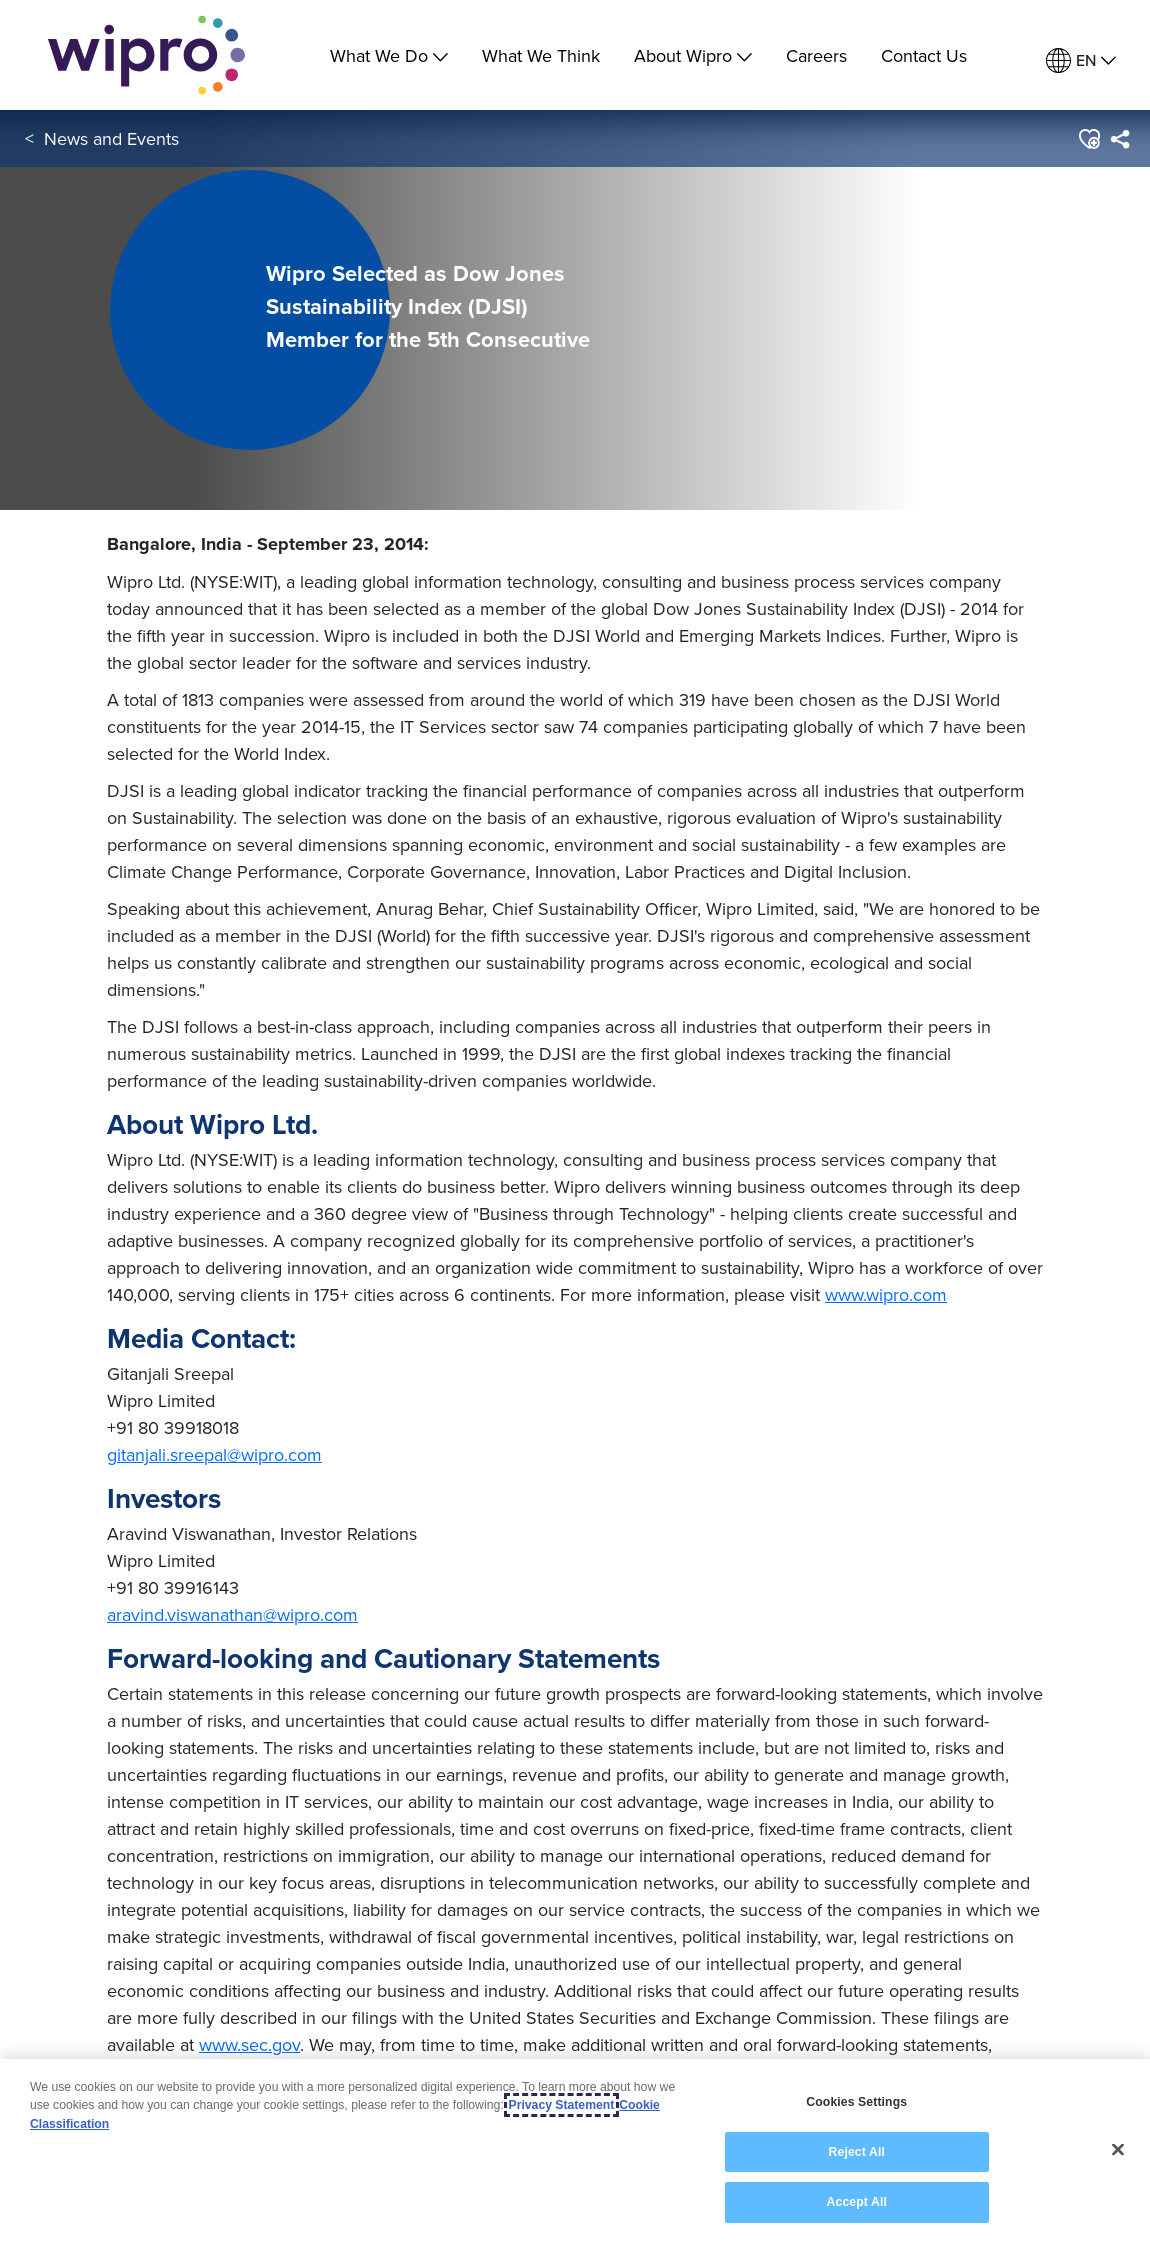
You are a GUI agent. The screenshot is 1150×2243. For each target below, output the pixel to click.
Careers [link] (816, 55)
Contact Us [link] (924, 55)
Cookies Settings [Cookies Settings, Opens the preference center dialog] (856, 2103)
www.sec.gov (249, 2044)
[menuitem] (1081, 60)
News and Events (111, 138)
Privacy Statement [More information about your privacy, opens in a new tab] (562, 2107)
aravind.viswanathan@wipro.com (232, 1614)
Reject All (857, 2153)
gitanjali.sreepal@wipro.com (214, 1454)
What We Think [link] (541, 55)
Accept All (857, 2204)
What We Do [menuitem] (389, 55)
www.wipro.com (886, 1294)
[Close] (1118, 2151)
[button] (1088, 139)
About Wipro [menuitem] (693, 55)
